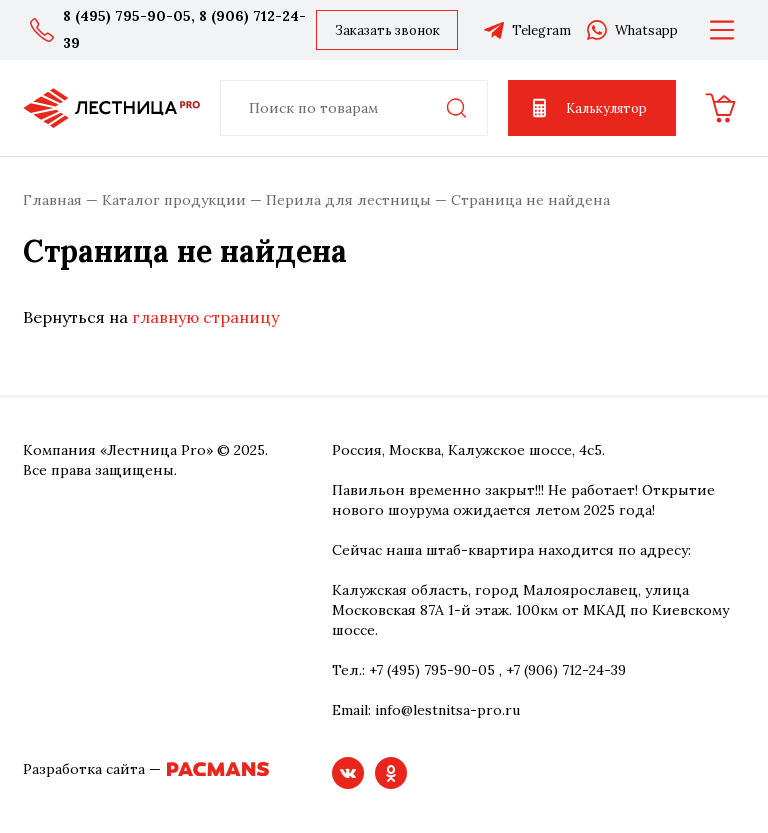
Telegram (526, 30)
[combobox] (354, 108)
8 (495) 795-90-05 (127, 16)
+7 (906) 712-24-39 (566, 670)
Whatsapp (631, 30)
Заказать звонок (387, 30)
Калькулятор (587, 108)
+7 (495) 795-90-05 (432, 670)
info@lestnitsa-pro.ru (447, 710)
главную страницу (205, 317)
